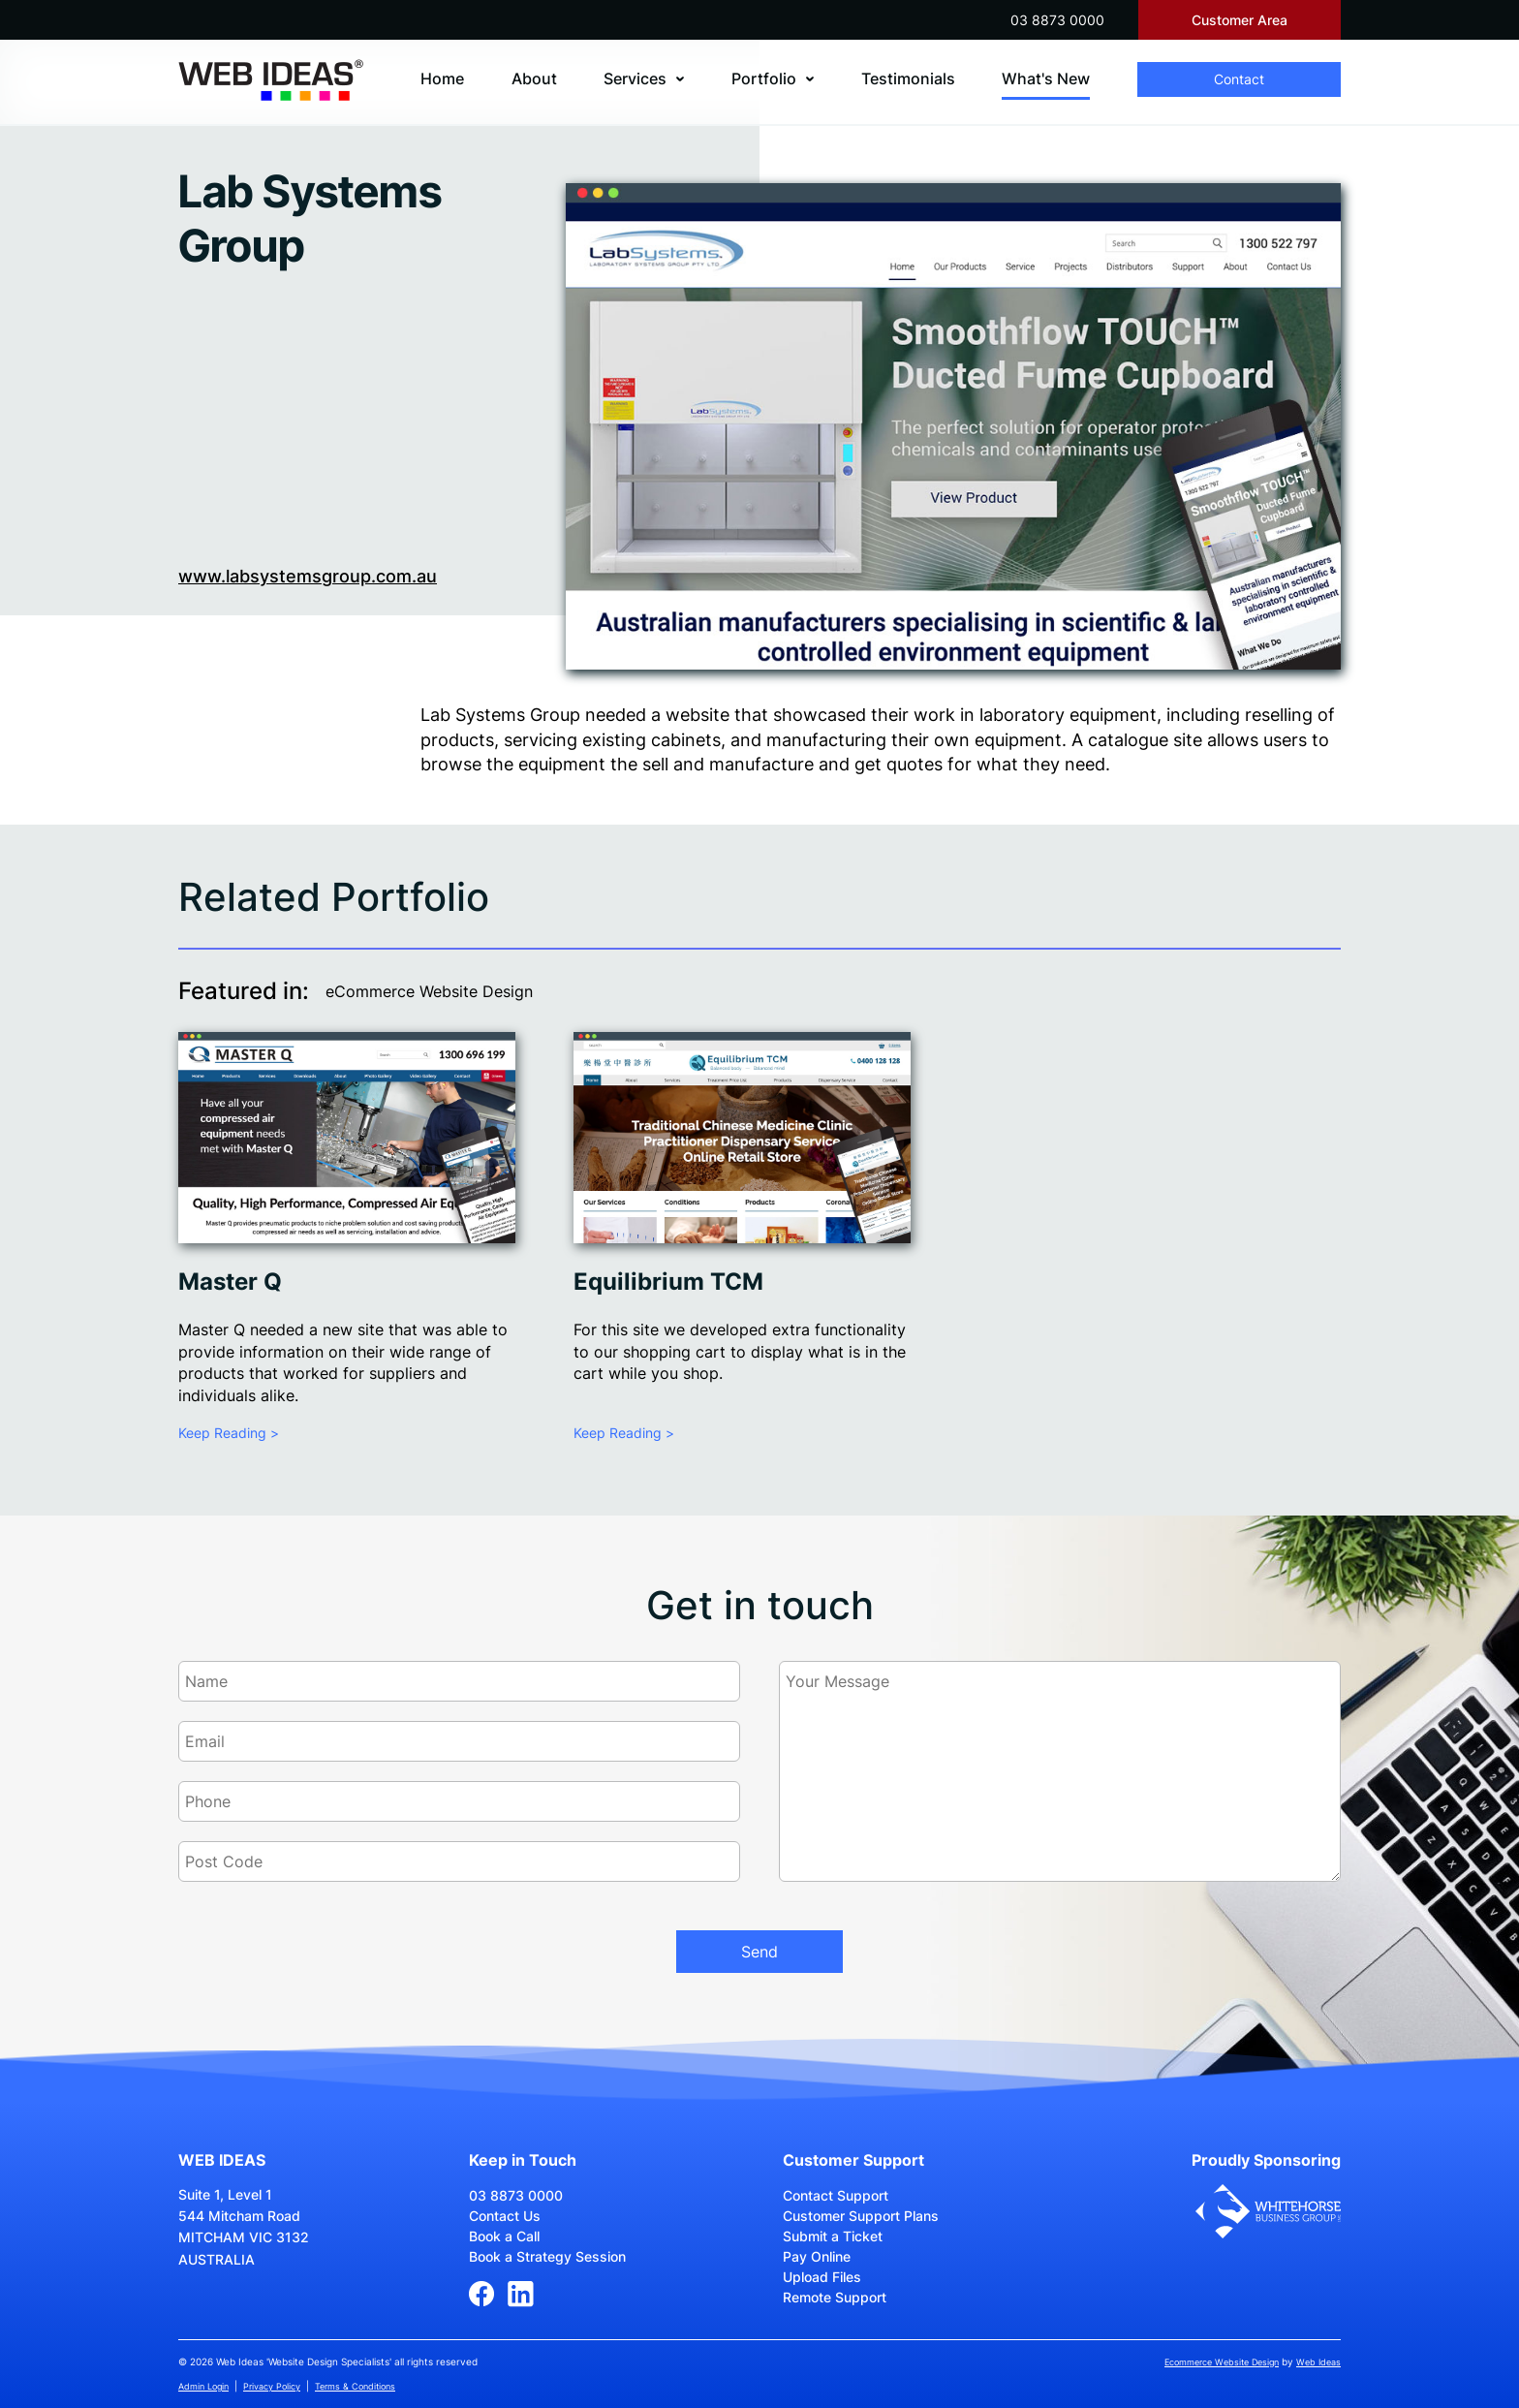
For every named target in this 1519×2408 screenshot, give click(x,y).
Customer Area (1239, 20)
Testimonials (908, 78)
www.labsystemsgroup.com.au (307, 576)
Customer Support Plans (861, 2215)
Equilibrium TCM (668, 1281)
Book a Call (504, 2236)
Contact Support (835, 2195)
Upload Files (822, 2276)
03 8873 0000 (1057, 20)
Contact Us (505, 2215)
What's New (1046, 78)
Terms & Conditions (355, 2386)
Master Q (230, 1281)
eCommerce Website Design (429, 991)
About (534, 78)
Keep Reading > (228, 1432)
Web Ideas (1318, 2362)
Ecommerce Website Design (1221, 2362)
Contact (1239, 79)
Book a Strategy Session (547, 2256)
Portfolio (763, 78)
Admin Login (203, 2386)
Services (635, 78)
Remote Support (834, 2297)
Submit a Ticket (833, 2236)
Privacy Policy (271, 2386)
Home (442, 78)
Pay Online (817, 2256)
